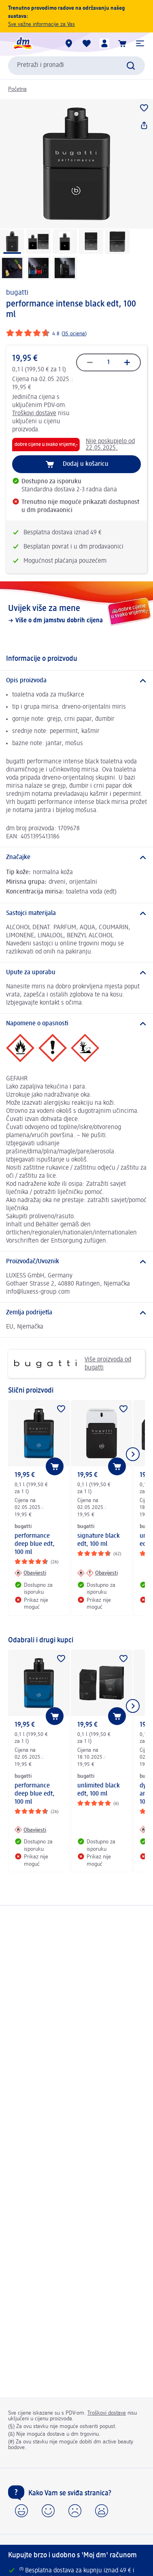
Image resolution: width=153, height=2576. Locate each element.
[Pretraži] (131, 65)
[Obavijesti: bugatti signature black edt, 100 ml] (97, 1573)
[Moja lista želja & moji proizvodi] (86, 43)
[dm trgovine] (69, 43)
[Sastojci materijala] (76, 913)
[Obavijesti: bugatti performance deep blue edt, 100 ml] (30, 1573)
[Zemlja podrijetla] (76, 1313)
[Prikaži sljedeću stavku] (133, 1454)
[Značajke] (76, 857)
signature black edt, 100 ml (98, 1540)
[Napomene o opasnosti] (76, 1024)
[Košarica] (122, 43)
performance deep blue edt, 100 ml (35, 1544)
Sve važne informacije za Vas (41, 24)
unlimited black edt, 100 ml (98, 1790)
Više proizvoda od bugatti (72, 1364)
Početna (17, 89)
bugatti (17, 292)
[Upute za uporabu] (76, 972)
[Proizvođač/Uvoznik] (76, 1262)
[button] (140, 43)
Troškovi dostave (34, 413)
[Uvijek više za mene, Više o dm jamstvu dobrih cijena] (76, 613)
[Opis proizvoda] (76, 681)
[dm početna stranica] (22, 43)
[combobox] (76, 65)
